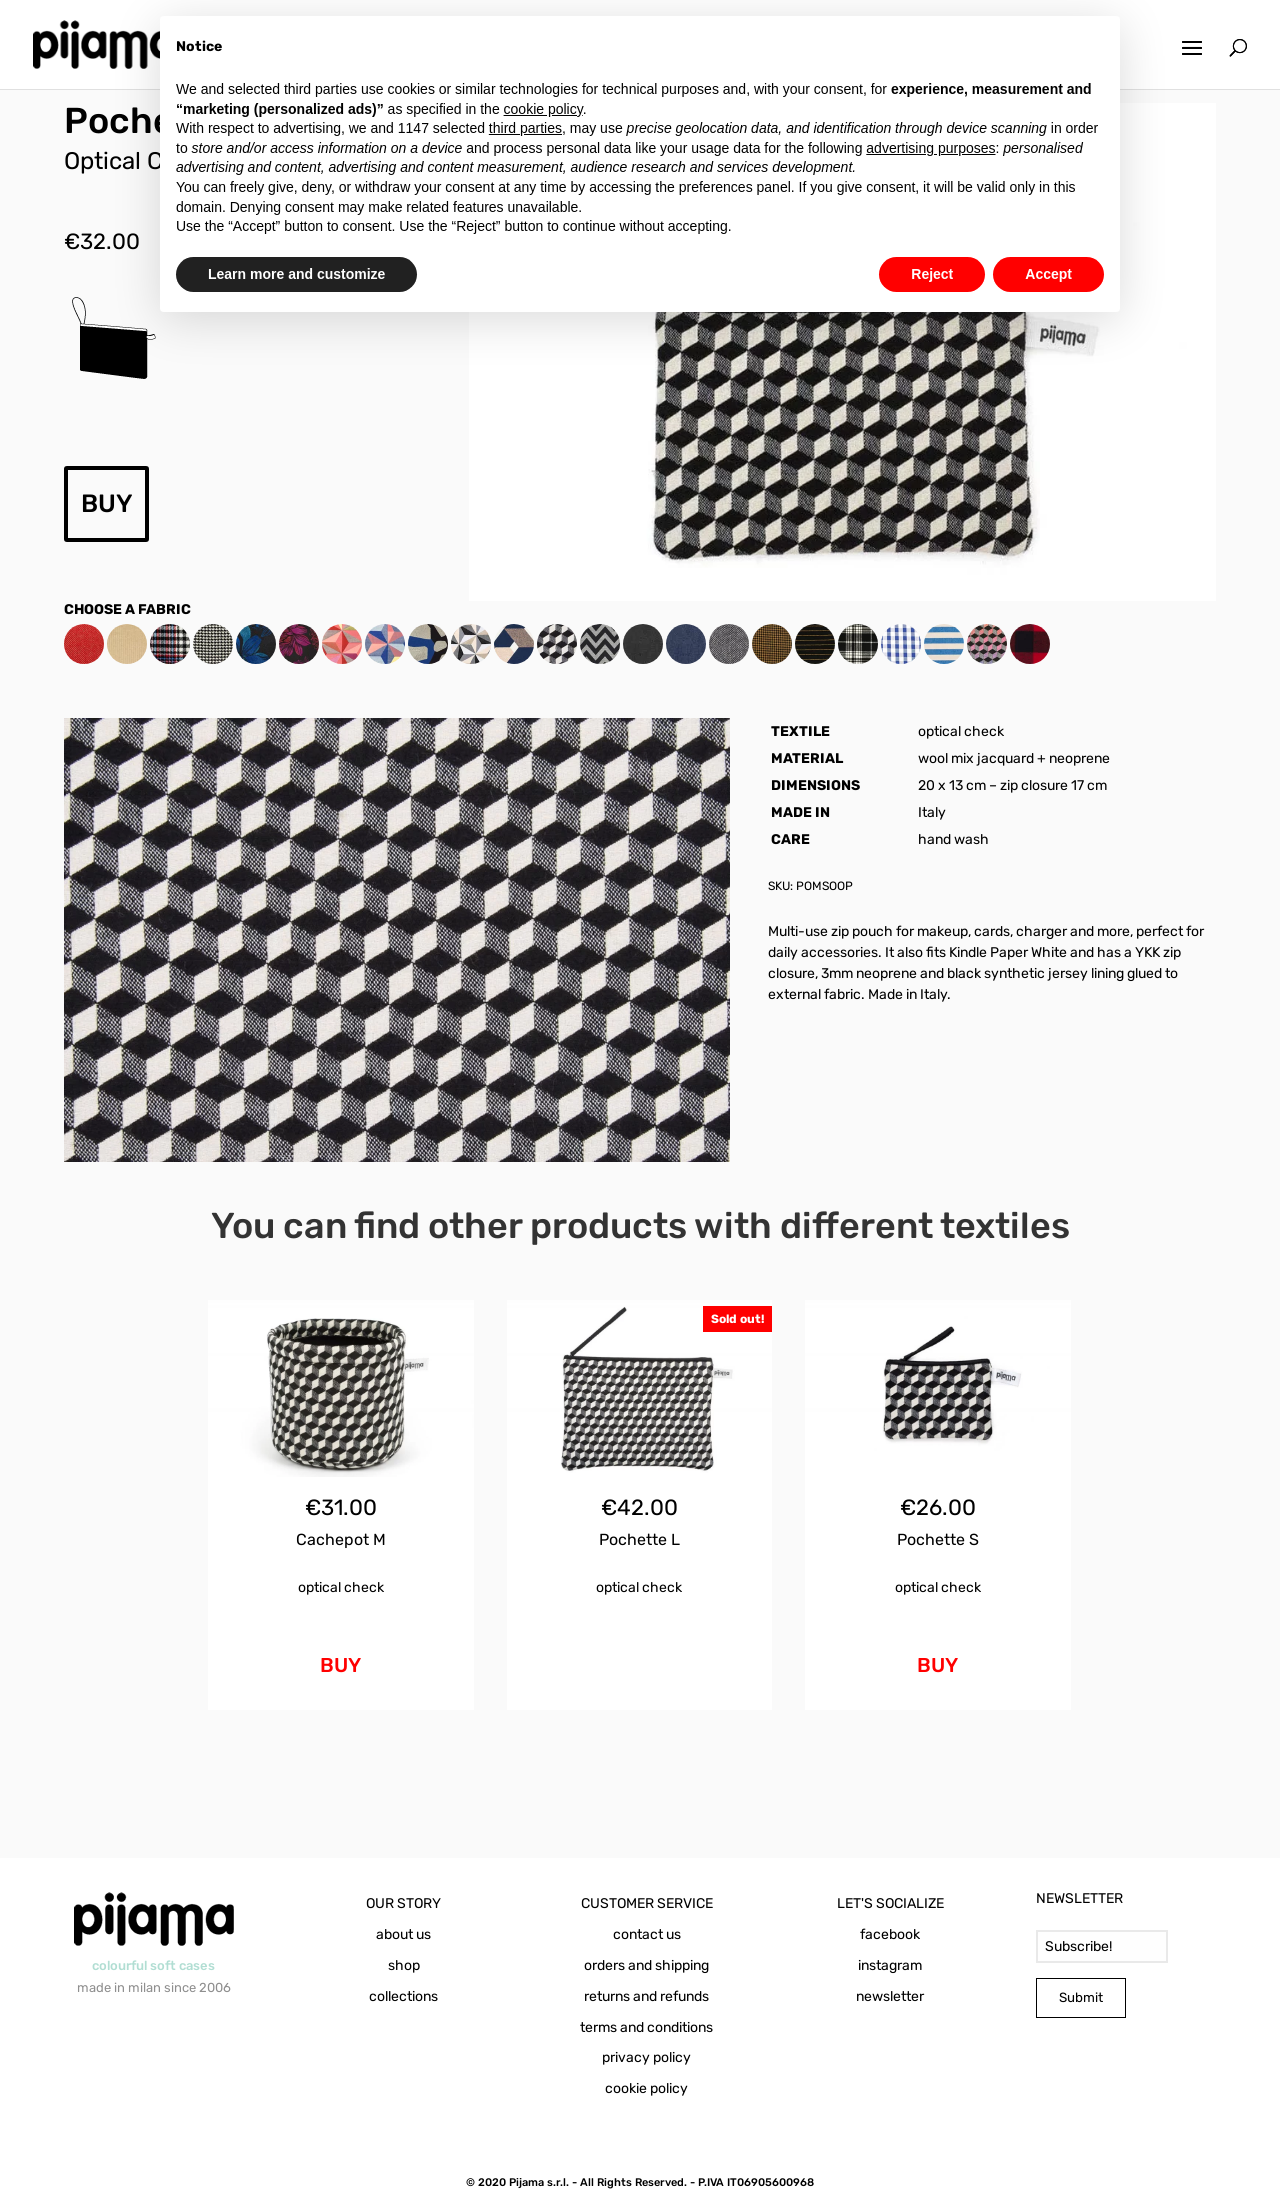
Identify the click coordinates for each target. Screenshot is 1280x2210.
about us (403, 1934)
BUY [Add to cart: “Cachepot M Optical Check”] (340, 1665)
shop (404, 1965)
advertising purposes (930, 148)
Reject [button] (932, 274)
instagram (890, 1965)
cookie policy (646, 2088)
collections (403, 1996)
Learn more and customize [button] (296, 274)
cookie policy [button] (543, 109)
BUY (107, 503)
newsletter (890, 1996)
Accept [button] (1048, 274)
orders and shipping (646, 1965)
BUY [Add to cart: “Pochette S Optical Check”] (937, 1665)
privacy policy (646, 2057)
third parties (525, 128)
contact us (647, 1934)
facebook (890, 1934)
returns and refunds (646, 1996)
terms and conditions (646, 2027)
